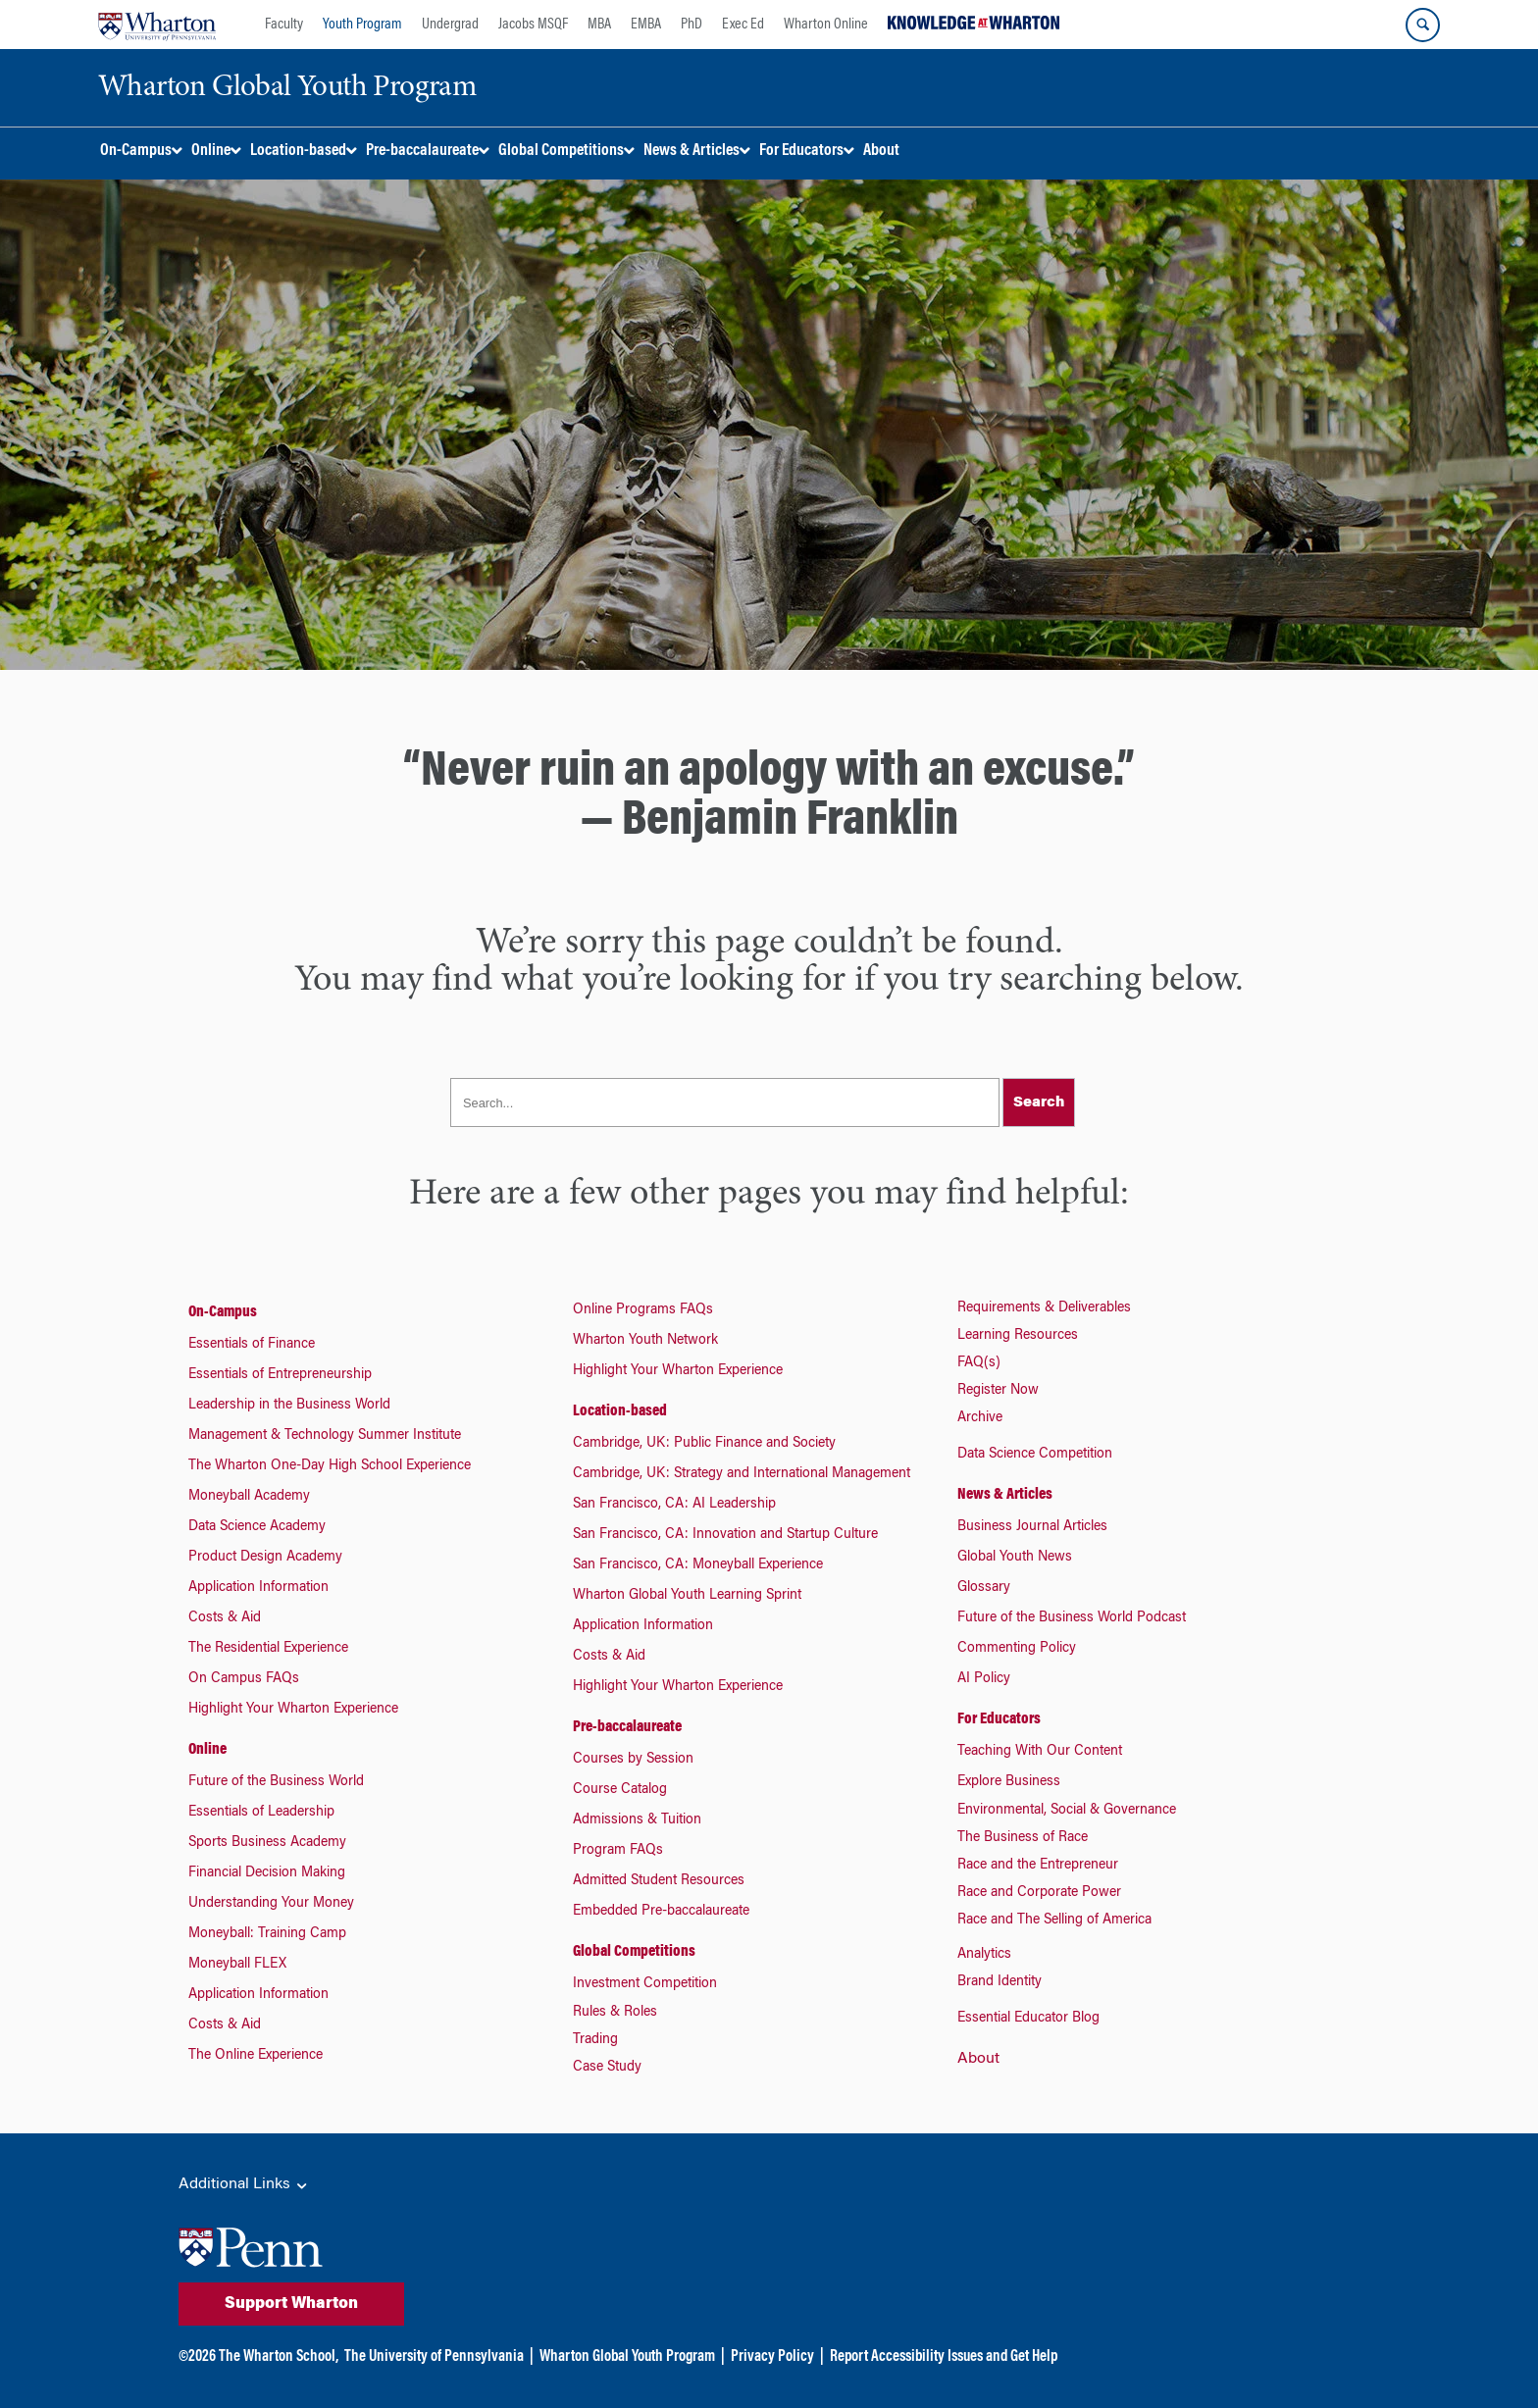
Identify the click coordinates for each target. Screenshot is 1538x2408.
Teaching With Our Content (1039, 1752)
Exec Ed (743, 24)
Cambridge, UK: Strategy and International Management (741, 1474)
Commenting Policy (1016, 1649)
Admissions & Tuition (637, 1820)
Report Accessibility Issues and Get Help (943, 2357)
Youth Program (362, 24)
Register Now (998, 1391)
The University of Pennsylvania (434, 2357)
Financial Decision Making (266, 1873)
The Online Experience (255, 2056)
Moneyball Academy (249, 1497)
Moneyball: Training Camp (267, 1934)
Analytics (984, 1955)
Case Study (607, 2068)
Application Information (258, 1588)
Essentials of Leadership (261, 1812)
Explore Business (1008, 1782)
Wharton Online (826, 24)
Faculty (284, 24)
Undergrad (450, 24)
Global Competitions (634, 1952)
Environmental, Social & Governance (1066, 1811)
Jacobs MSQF (533, 24)
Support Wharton (291, 2304)
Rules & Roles (615, 2013)
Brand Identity (999, 1982)
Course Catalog (620, 1790)
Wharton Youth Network (645, 1341)
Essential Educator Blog (1028, 2018)
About (978, 2059)
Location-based (620, 1411)
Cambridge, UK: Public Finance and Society (704, 1444)
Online (207, 1750)
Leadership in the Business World (289, 1405)
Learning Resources (1017, 1336)
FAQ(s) (978, 1363)
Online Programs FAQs (643, 1310)
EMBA (646, 24)
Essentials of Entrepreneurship (280, 1375)
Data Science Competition (1034, 1454)
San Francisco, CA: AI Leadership (674, 1504)
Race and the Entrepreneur (1037, 1865)
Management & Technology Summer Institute (324, 1436)
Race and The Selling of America (1054, 1920)
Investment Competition (645, 1984)
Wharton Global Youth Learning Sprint (687, 1596)
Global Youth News (1014, 1557)
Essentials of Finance (251, 1345)
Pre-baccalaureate (627, 1727)
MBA (599, 24)
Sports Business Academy (267, 1843)
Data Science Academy (257, 1527)
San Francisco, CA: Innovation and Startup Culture (725, 1535)
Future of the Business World (276, 1782)
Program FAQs (618, 1851)
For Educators (999, 1719)
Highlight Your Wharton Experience (293, 1709)
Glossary (983, 1588)
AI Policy (983, 1679)
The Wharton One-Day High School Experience (329, 1466)
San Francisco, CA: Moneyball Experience (698, 1565)
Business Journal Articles (1032, 1527)
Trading (595, 2040)
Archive (979, 1418)
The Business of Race (1022, 1838)
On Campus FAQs (243, 1679)
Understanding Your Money (271, 1904)
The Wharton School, (278, 2357)
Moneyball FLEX (237, 1965)
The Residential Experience (268, 1649)
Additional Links (244, 2185)
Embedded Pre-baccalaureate (661, 1912)
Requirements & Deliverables (1044, 1308)
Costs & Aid (224, 1618)
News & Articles (1004, 1495)
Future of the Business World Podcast (1071, 1618)
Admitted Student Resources (658, 1881)
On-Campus (222, 1312)
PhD (691, 24)
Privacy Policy (772, 2357)
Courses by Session (633, 1760)
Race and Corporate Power (1039, 1893)
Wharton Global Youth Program (627, 2357)
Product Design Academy (265, 1557)
